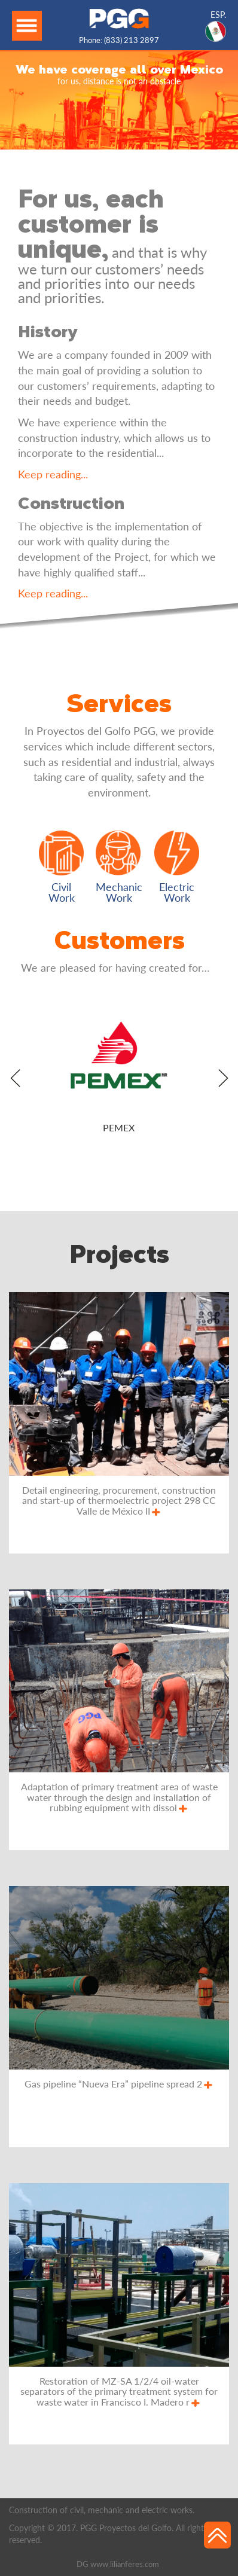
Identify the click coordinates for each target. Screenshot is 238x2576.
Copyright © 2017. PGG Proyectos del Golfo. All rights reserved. (108, 2534)
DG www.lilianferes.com (118, 2564)
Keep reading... (53, 474)
